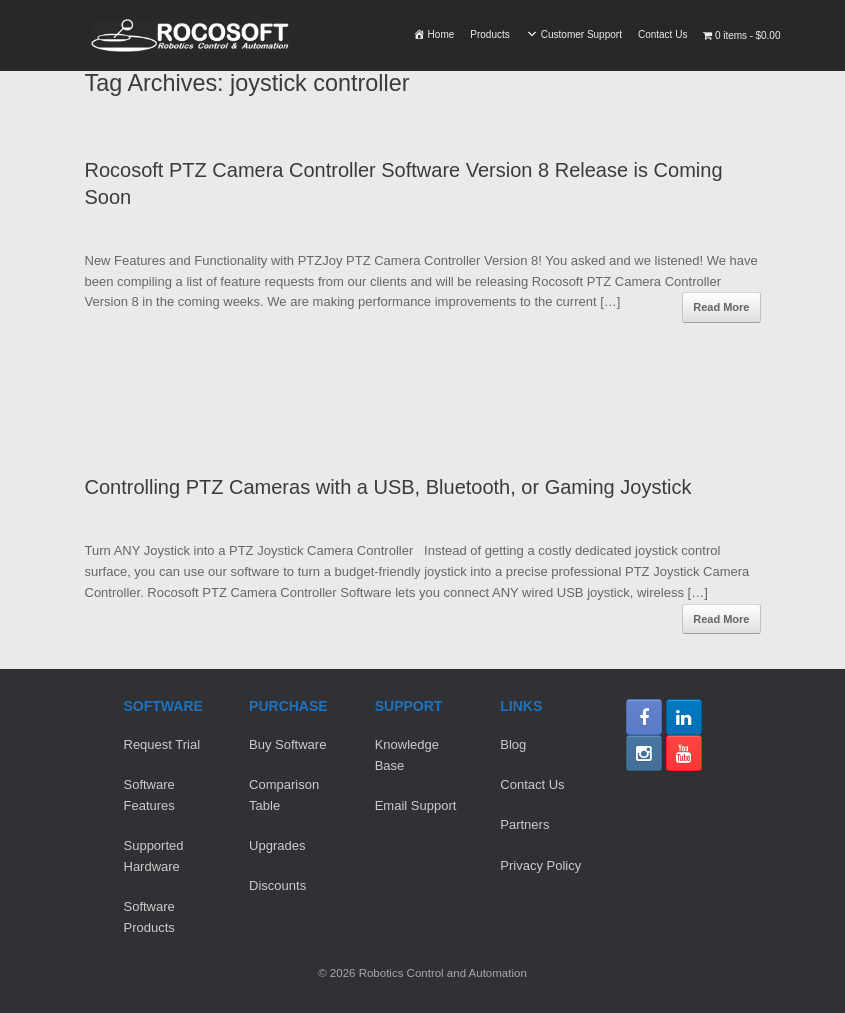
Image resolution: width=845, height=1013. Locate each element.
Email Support (416, 805)
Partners (524, 824)
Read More (721, 307)
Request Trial (162, 744)
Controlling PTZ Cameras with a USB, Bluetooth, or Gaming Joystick (388, 487)
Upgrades (277, 845)
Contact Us (662, 34)
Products (489, 34)
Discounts (277, 885)
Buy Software (287, 744)
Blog (513, 744)
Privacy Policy (540, 865)
